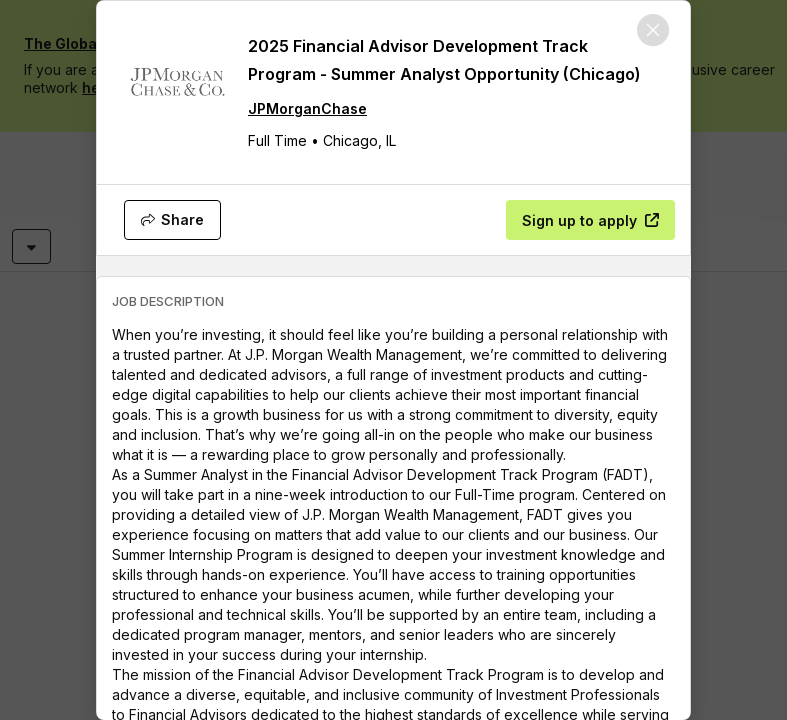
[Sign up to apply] (590, 220)
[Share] (172, 220)
